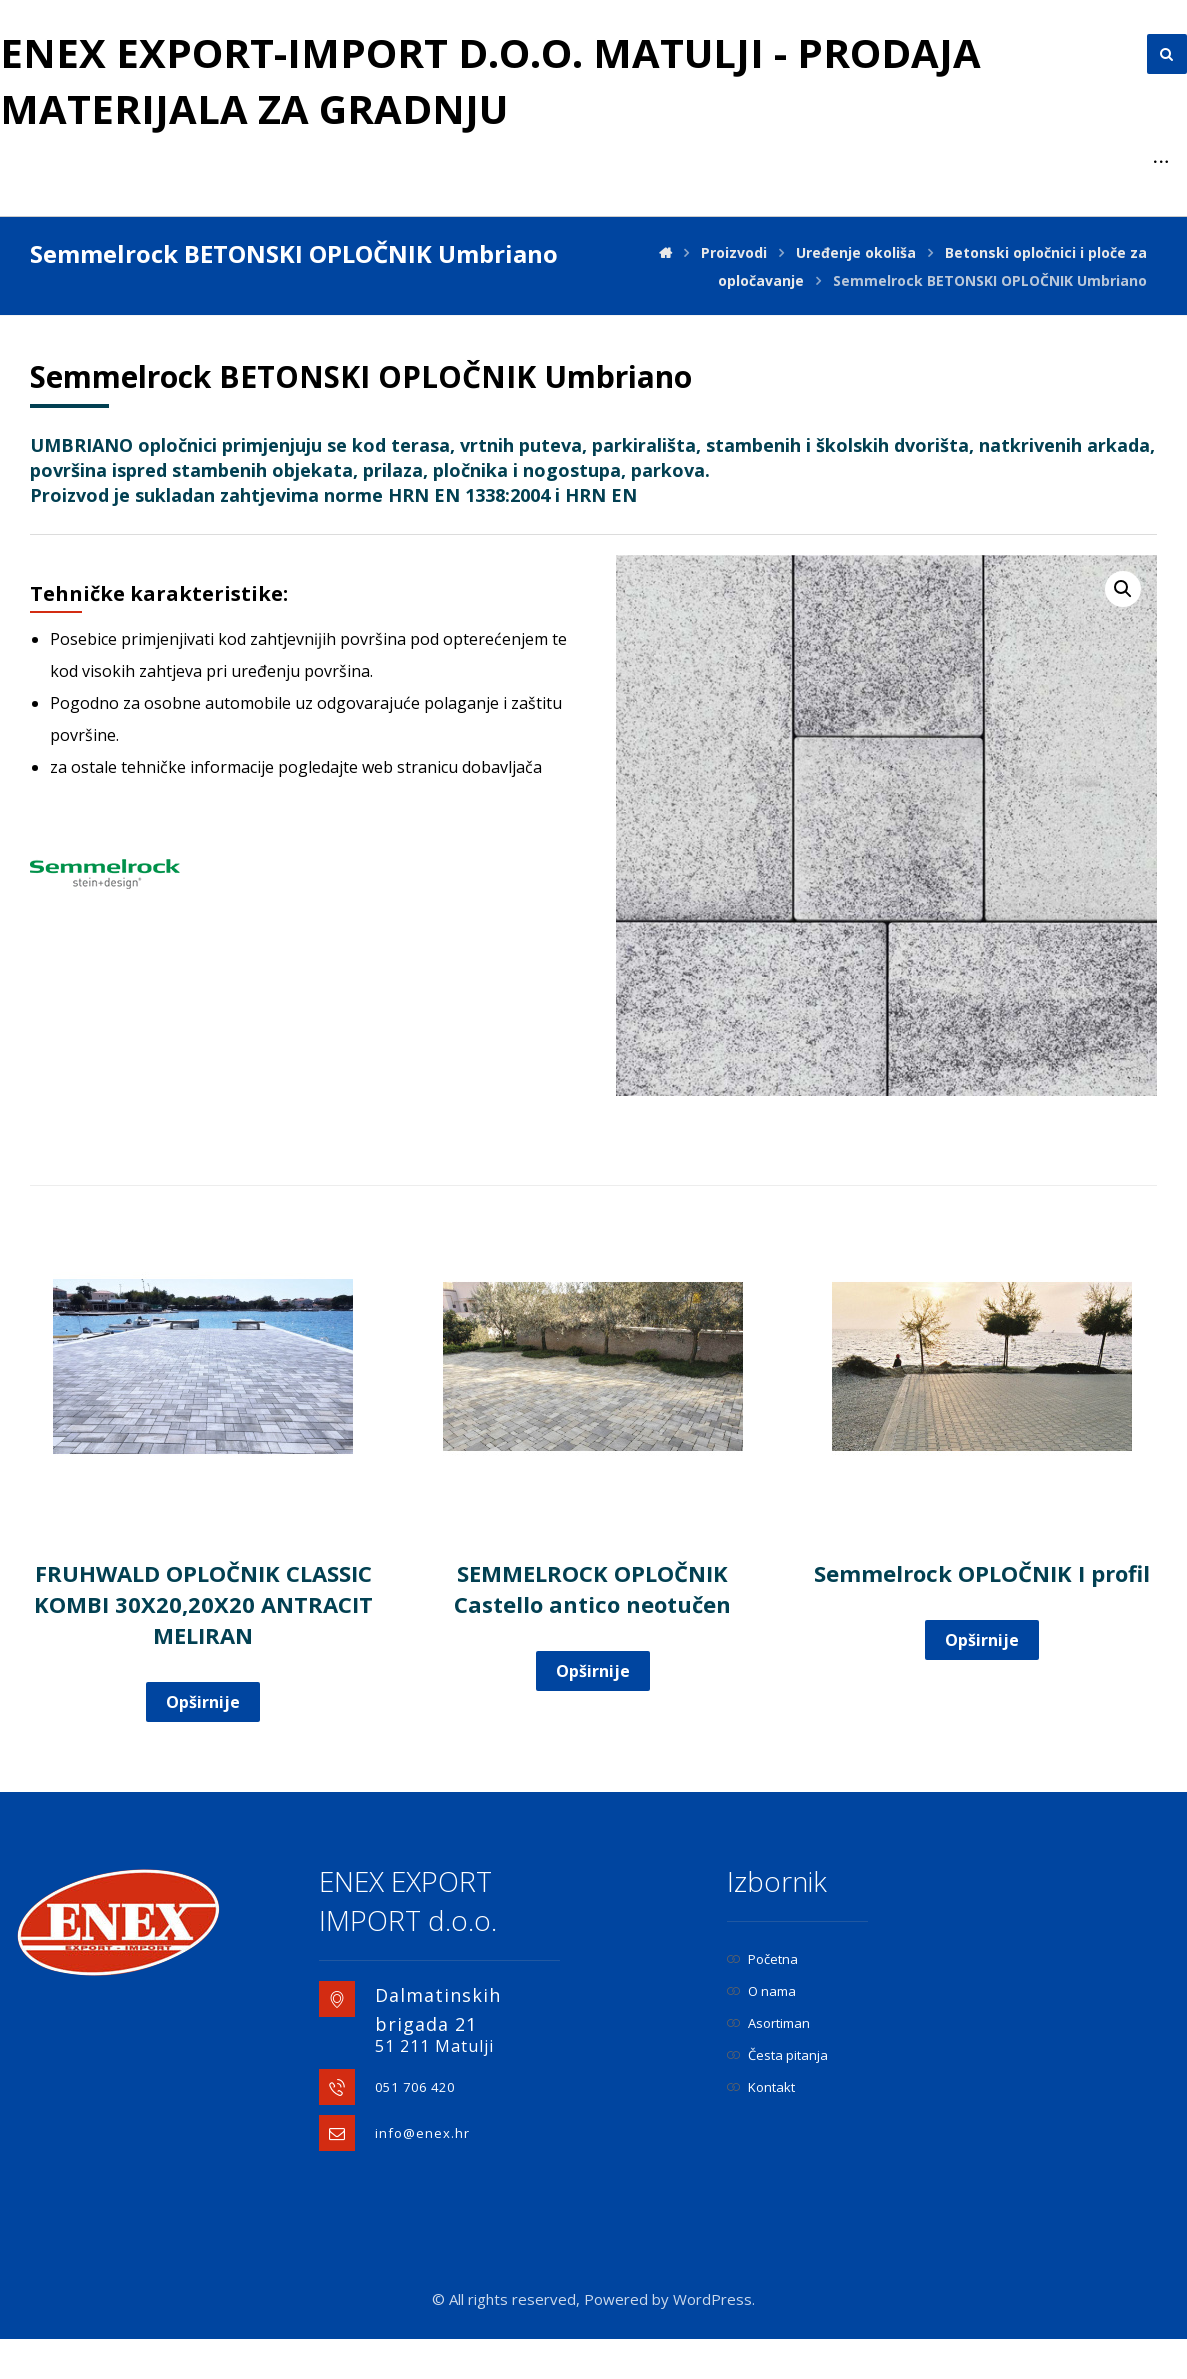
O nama (761, 1991)
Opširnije (203, 1702)
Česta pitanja (777, 2055)
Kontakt (761, 2087)
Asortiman (768, 2023)
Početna (762, 1959)
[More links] (1161, 162)
